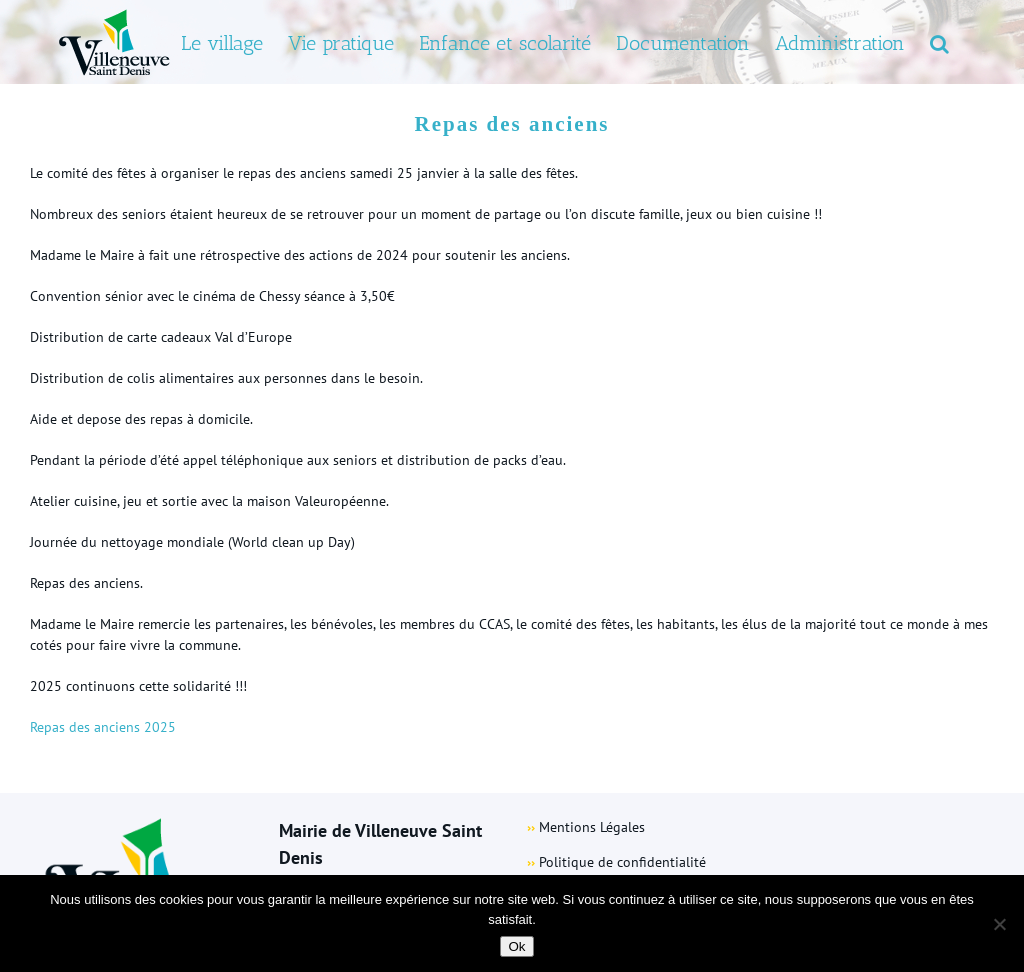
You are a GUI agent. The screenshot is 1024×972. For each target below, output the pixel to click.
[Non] (999, 924)
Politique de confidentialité (622, 862)
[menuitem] (222, 42)
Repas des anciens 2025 (103, 727)
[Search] (939, 42)
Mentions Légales (592, 827)
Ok (516, 946)
